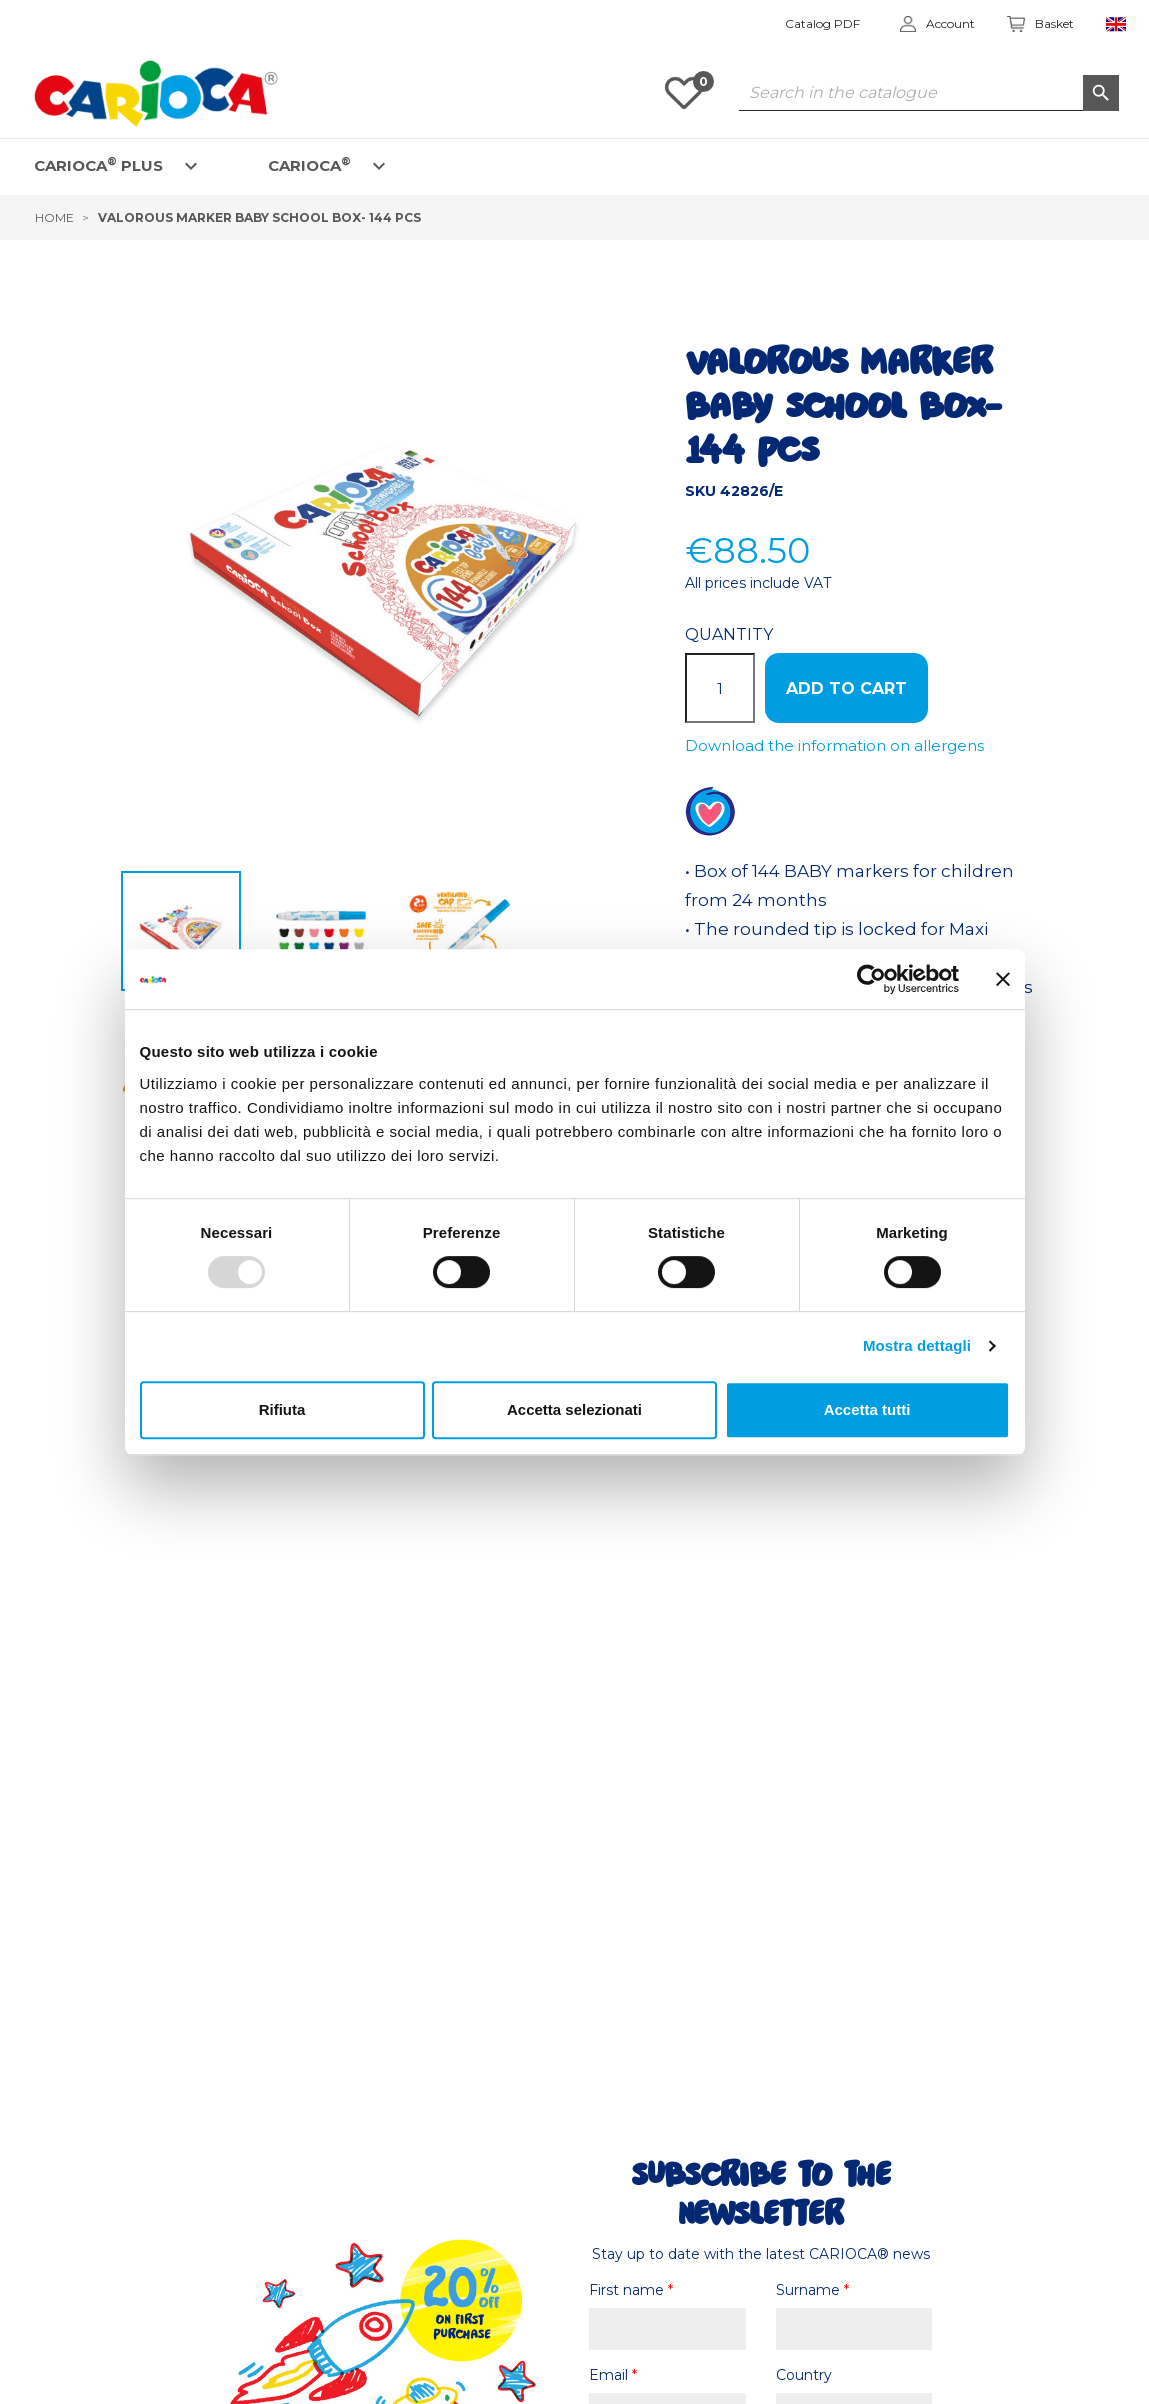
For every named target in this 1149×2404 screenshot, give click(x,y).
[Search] (929, 93)
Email (613, 2375)
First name (631, 2290)
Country (804, 2375)
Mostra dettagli (917, 1345)
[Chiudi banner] (1003, 979)
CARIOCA (309, 164)
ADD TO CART (846, 688)
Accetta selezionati (574, 1409)
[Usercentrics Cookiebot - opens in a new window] (871, 979)
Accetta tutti (867, 1409)
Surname (812, 2290)
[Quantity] (720, 688)
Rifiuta (282, 1409)
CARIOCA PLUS (98, 164)
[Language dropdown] (1116, 24)
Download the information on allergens (834, 745)
